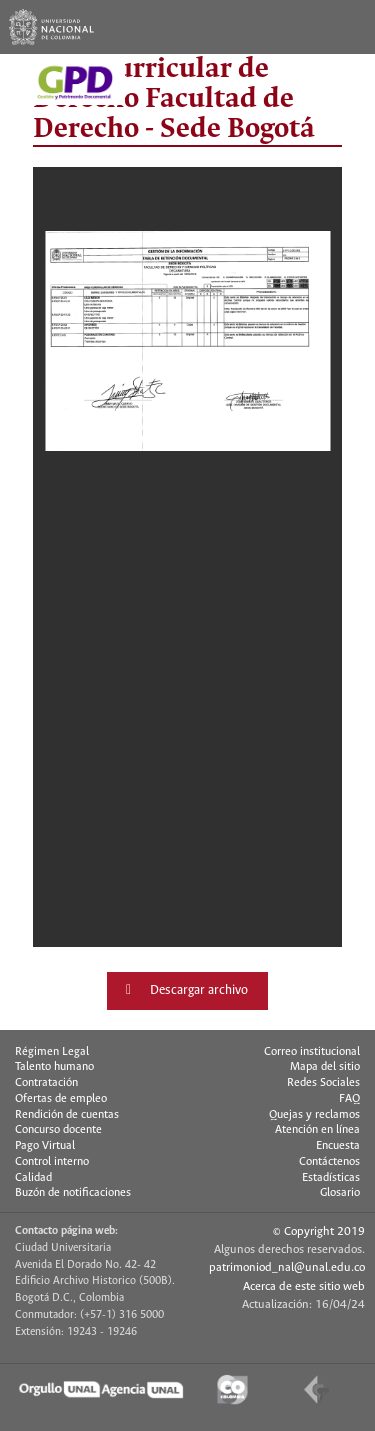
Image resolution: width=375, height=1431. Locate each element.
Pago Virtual (45, 1146)
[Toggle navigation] (348, 27)
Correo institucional (312, 1052)
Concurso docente (58, 1130)
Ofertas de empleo (61, 1099)
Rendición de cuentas (67, 1115)
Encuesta (338, 1146)
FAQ (349, 1099)
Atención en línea (317, 1130)
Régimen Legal (52, 1052)
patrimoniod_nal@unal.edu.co (287, 1267)
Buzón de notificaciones (73, 1193)
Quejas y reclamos (314, 1115)
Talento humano (54, 1067)
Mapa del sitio (325, 1067)
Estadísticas (331, 1178)
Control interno (52, 1162)
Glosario (340, 1193)
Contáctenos (329, 1162)
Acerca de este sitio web (304, 1286)
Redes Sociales (323, 1083)
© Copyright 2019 (319, 1231)
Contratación (46, 1083)
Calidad (33, 1178)
